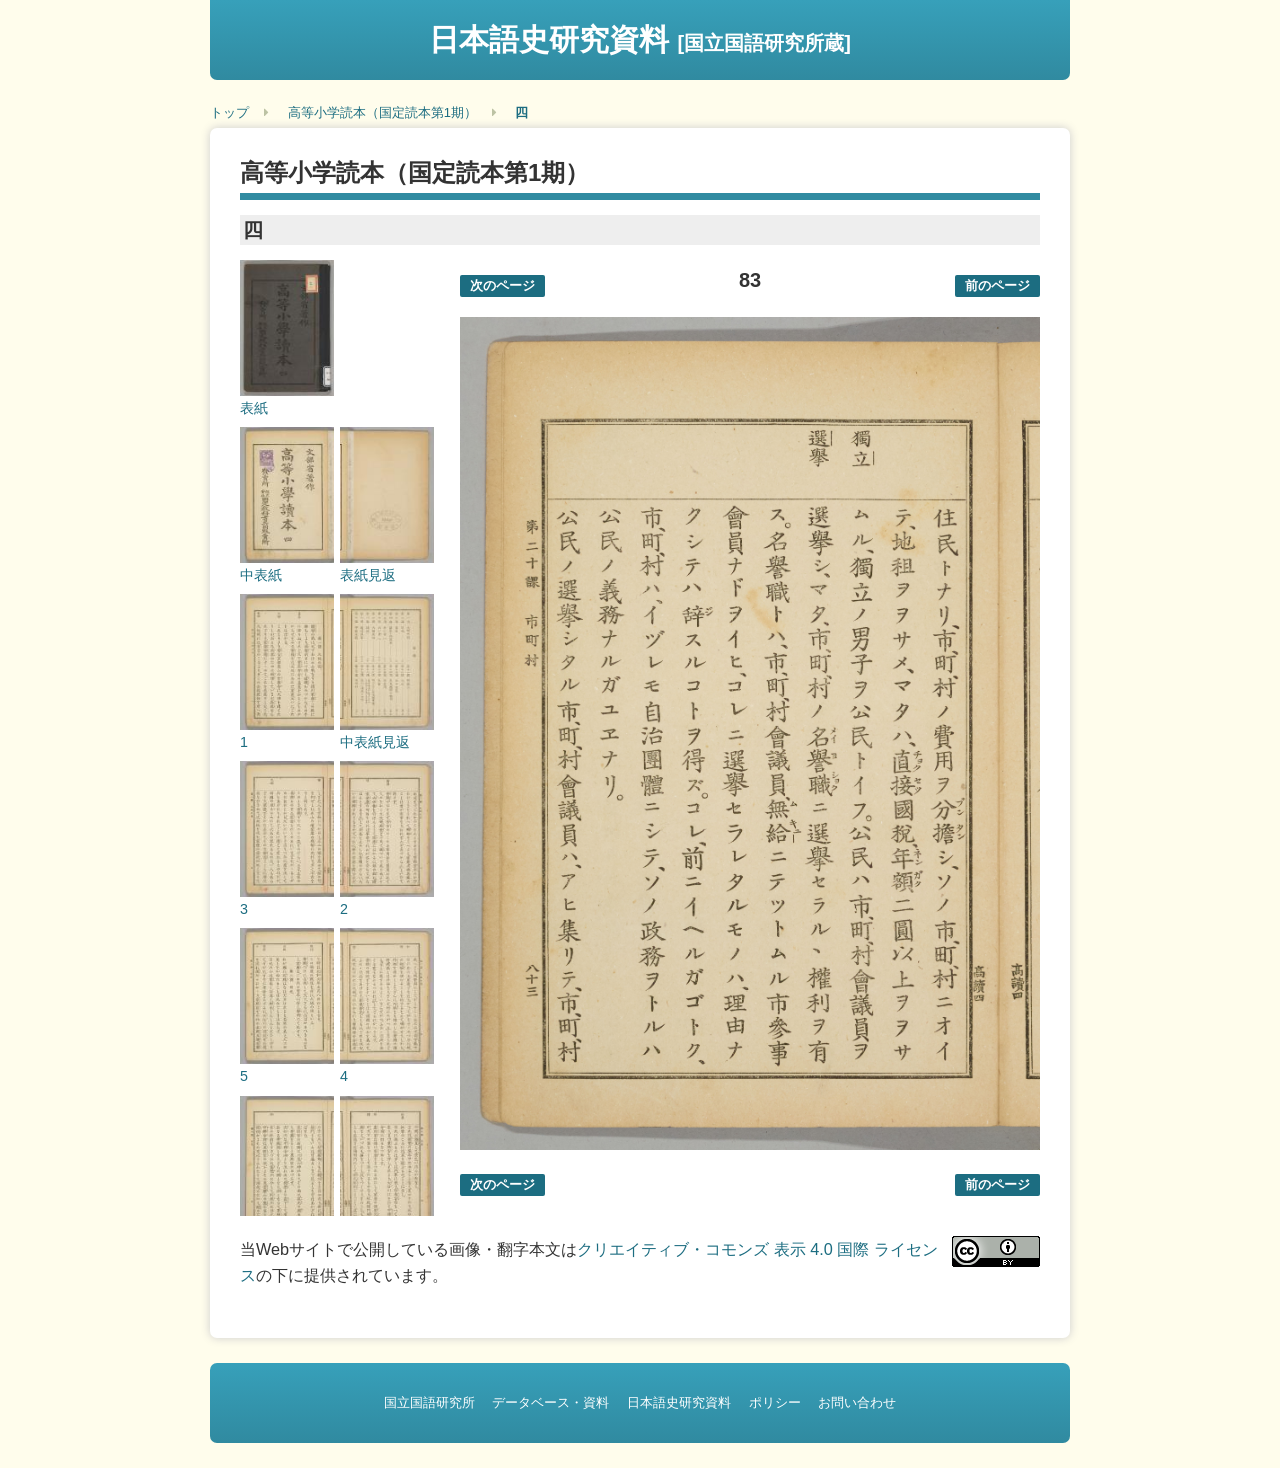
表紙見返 (368, 575)
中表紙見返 (375, 742)
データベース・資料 (550, 1402)
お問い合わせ (857, 1402)
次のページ (502, 285)
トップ (229, 112)
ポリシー (775, 1402)
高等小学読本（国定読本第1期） (382, 112)
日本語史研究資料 (640, 39)
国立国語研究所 (429, 1402)
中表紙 (261, 575)
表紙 (254, 408)
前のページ (997, 285)
